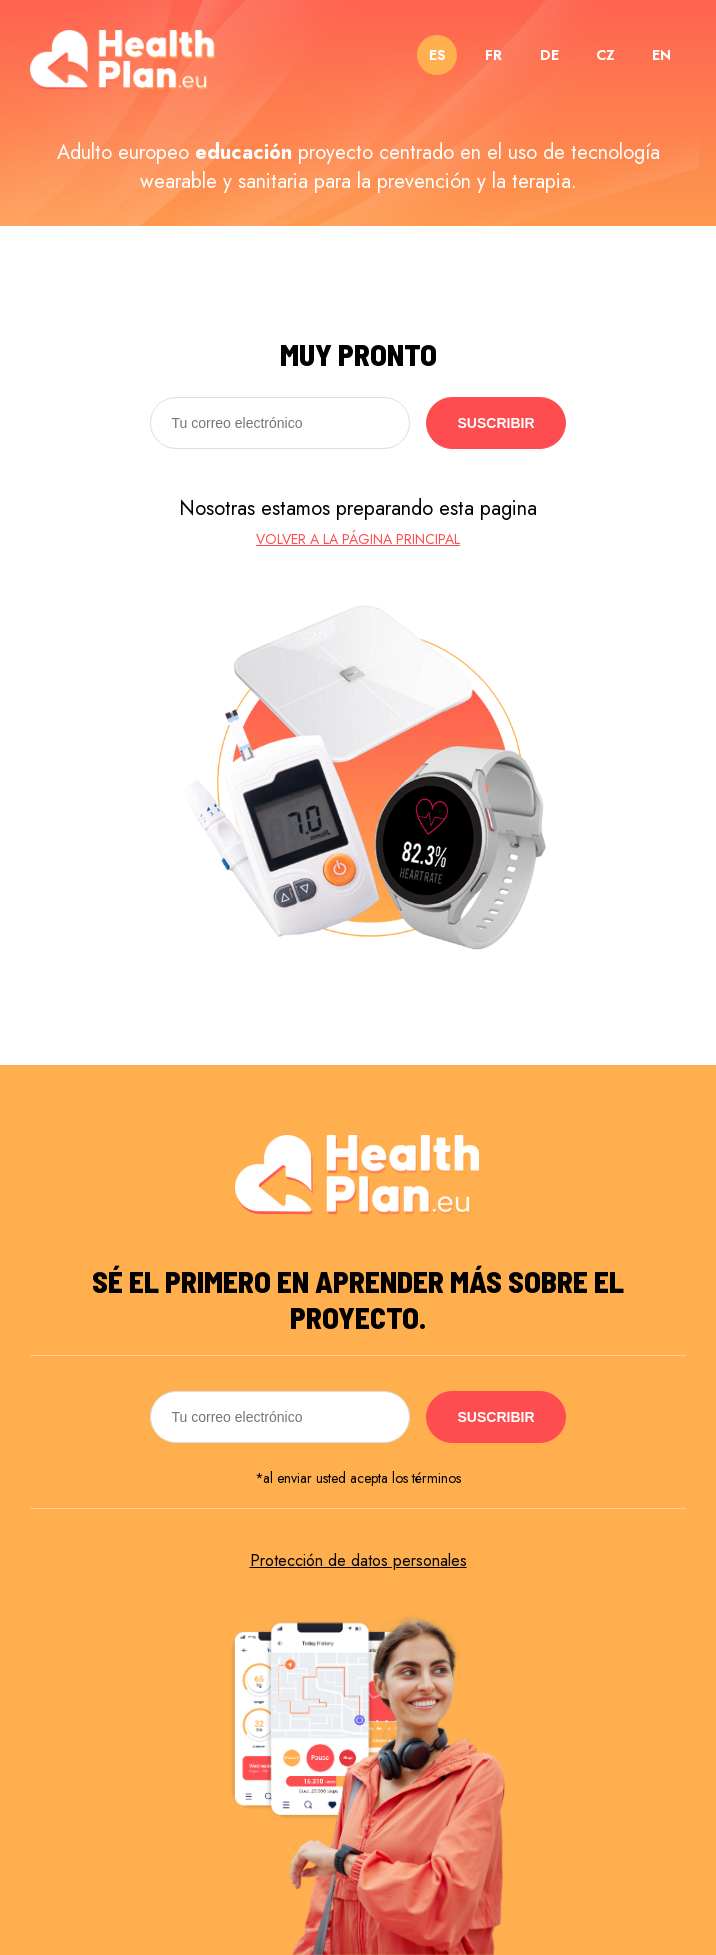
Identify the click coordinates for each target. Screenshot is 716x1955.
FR (493, 55)
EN (661, 55)
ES (437, 55)
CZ (605, 55)
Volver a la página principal (358, 539)
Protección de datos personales (358, 1560)
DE (549, 55)
